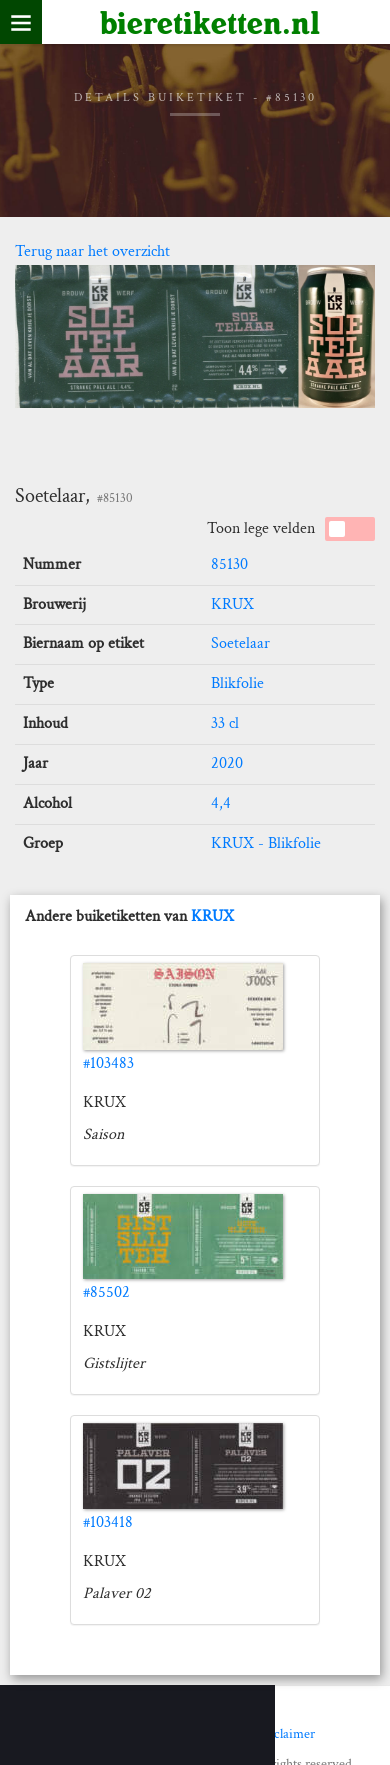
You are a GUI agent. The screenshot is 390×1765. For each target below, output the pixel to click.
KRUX (232, 604)
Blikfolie (237, 683)
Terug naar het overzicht (92, 251)
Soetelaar (240, 643)
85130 (229, 564)
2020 (227, 763)
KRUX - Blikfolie (266, 843)
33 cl (225, 723)
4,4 (221, 803)
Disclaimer (285, 1734)
